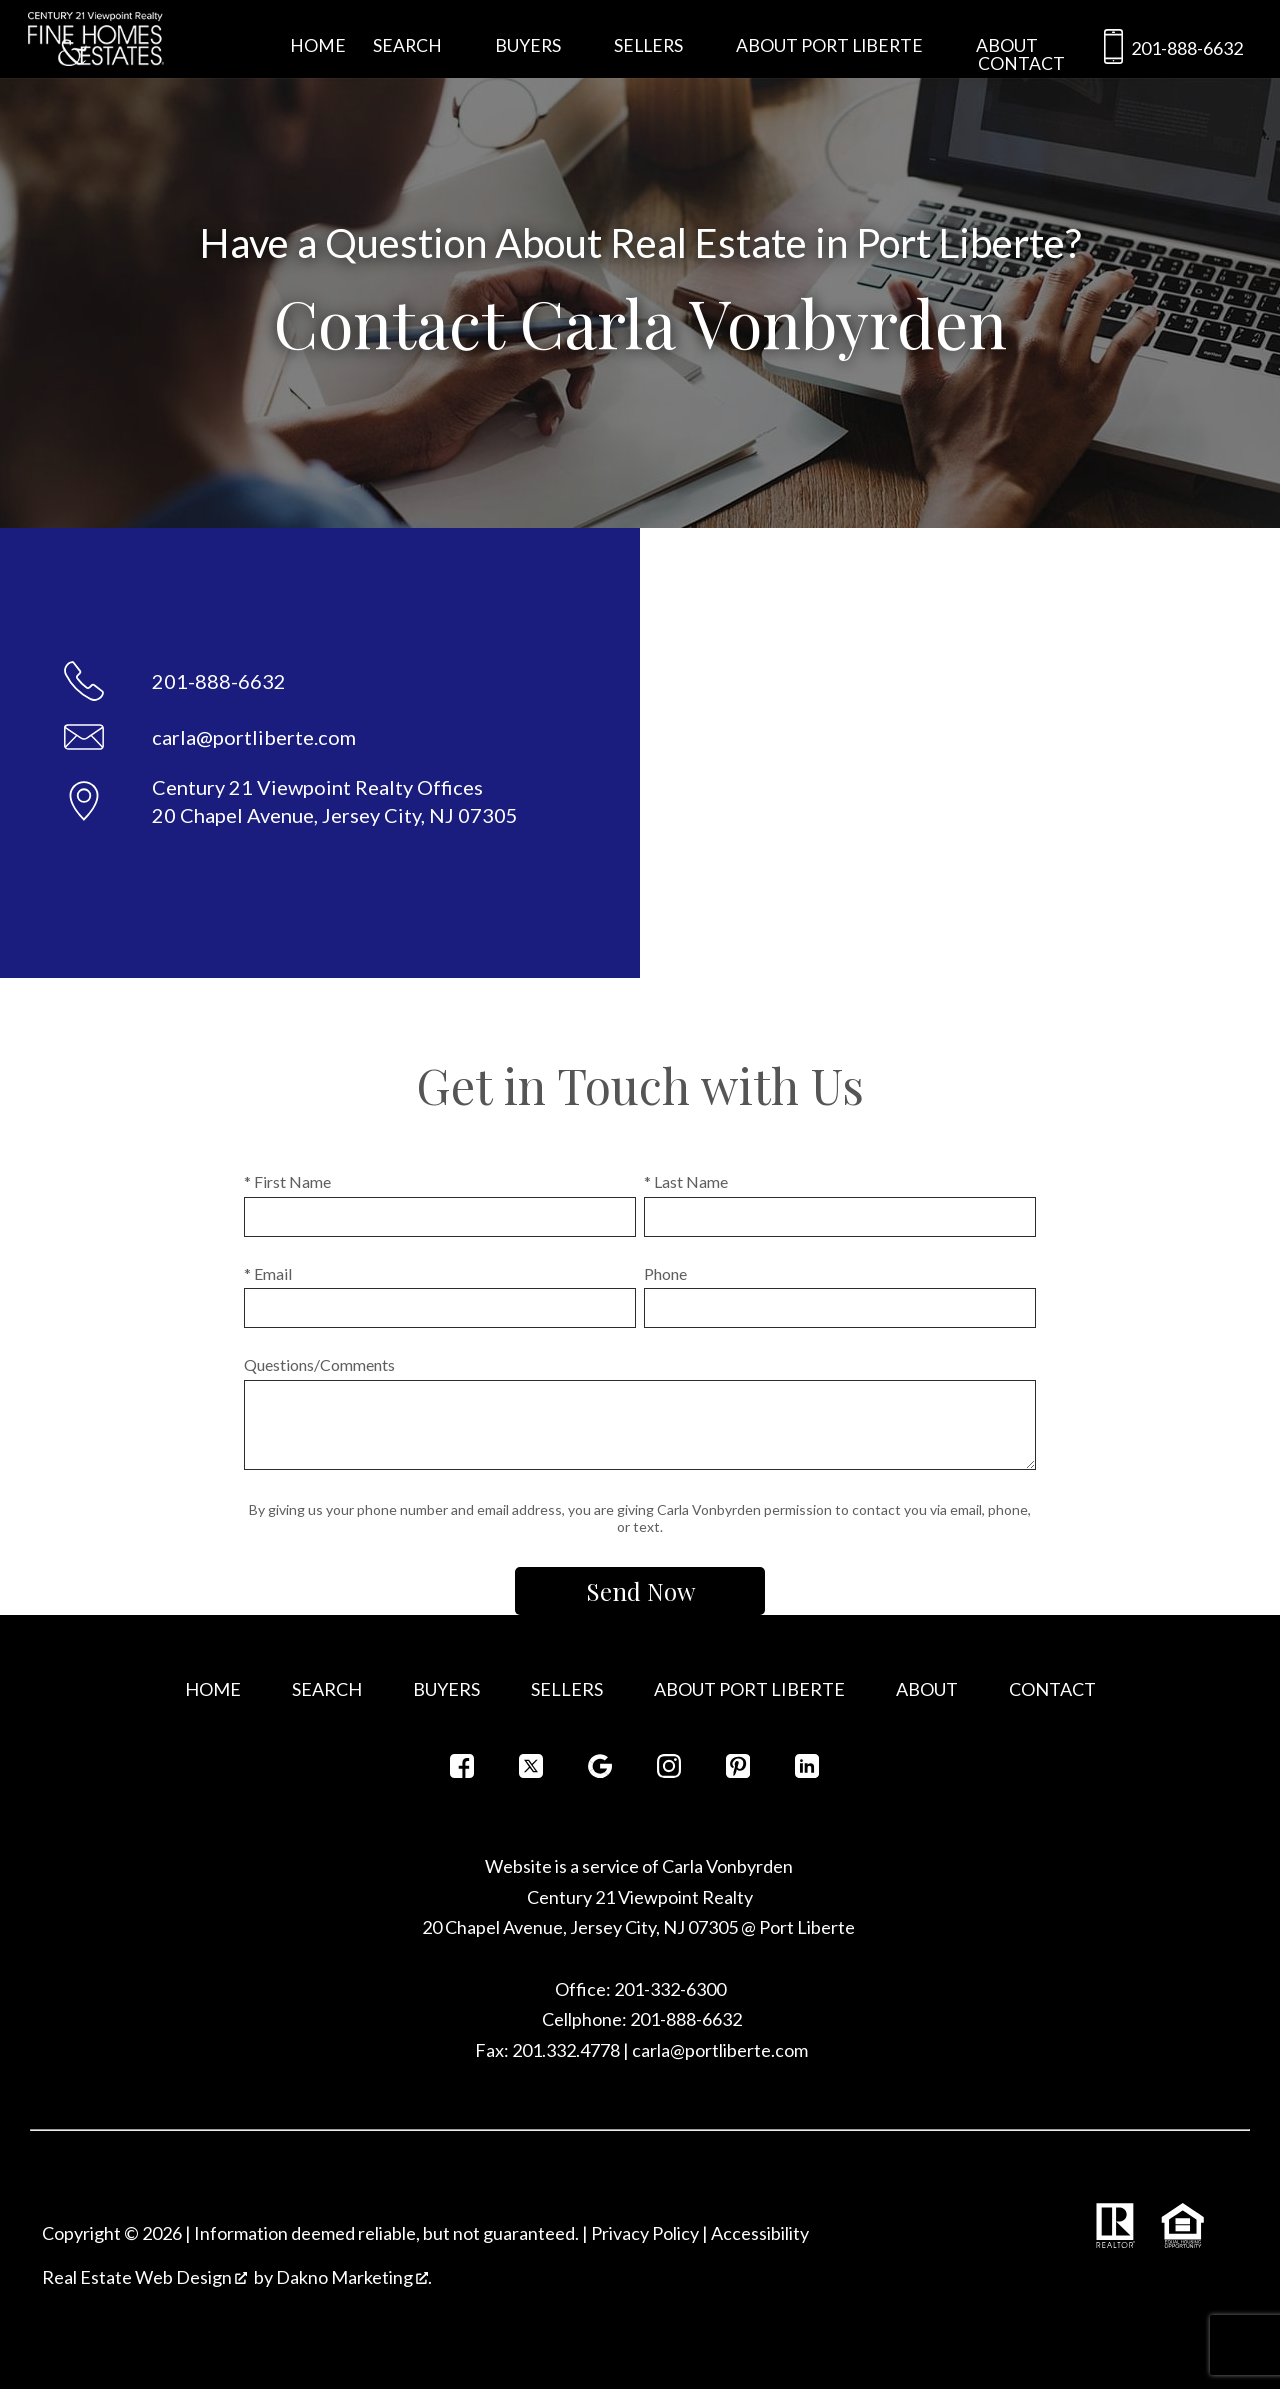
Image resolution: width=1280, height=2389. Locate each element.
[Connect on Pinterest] (738, 1771)
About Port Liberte (749, 1689)
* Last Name (686, 1181)
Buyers (446, 1689)
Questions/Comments (319, 1364)
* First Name (287, 1181)
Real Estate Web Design (144, 2277)
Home (318, 46)
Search (327, 1689)
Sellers (567, 1689)
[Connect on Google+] (600, 1771)
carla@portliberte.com (720, 2050)
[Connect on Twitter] (531, 1771)
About (927, 1689)
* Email (268, 1273)
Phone (665, 1273)
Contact (1021, 64)
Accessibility (760, 2233)
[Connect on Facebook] (462, 1771)
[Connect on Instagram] (669, 1771)
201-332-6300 (668, 1989)
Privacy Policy (645, 2233)
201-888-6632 (1169, 50)
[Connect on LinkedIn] (807, 1771)
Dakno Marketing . (354, 2277)
